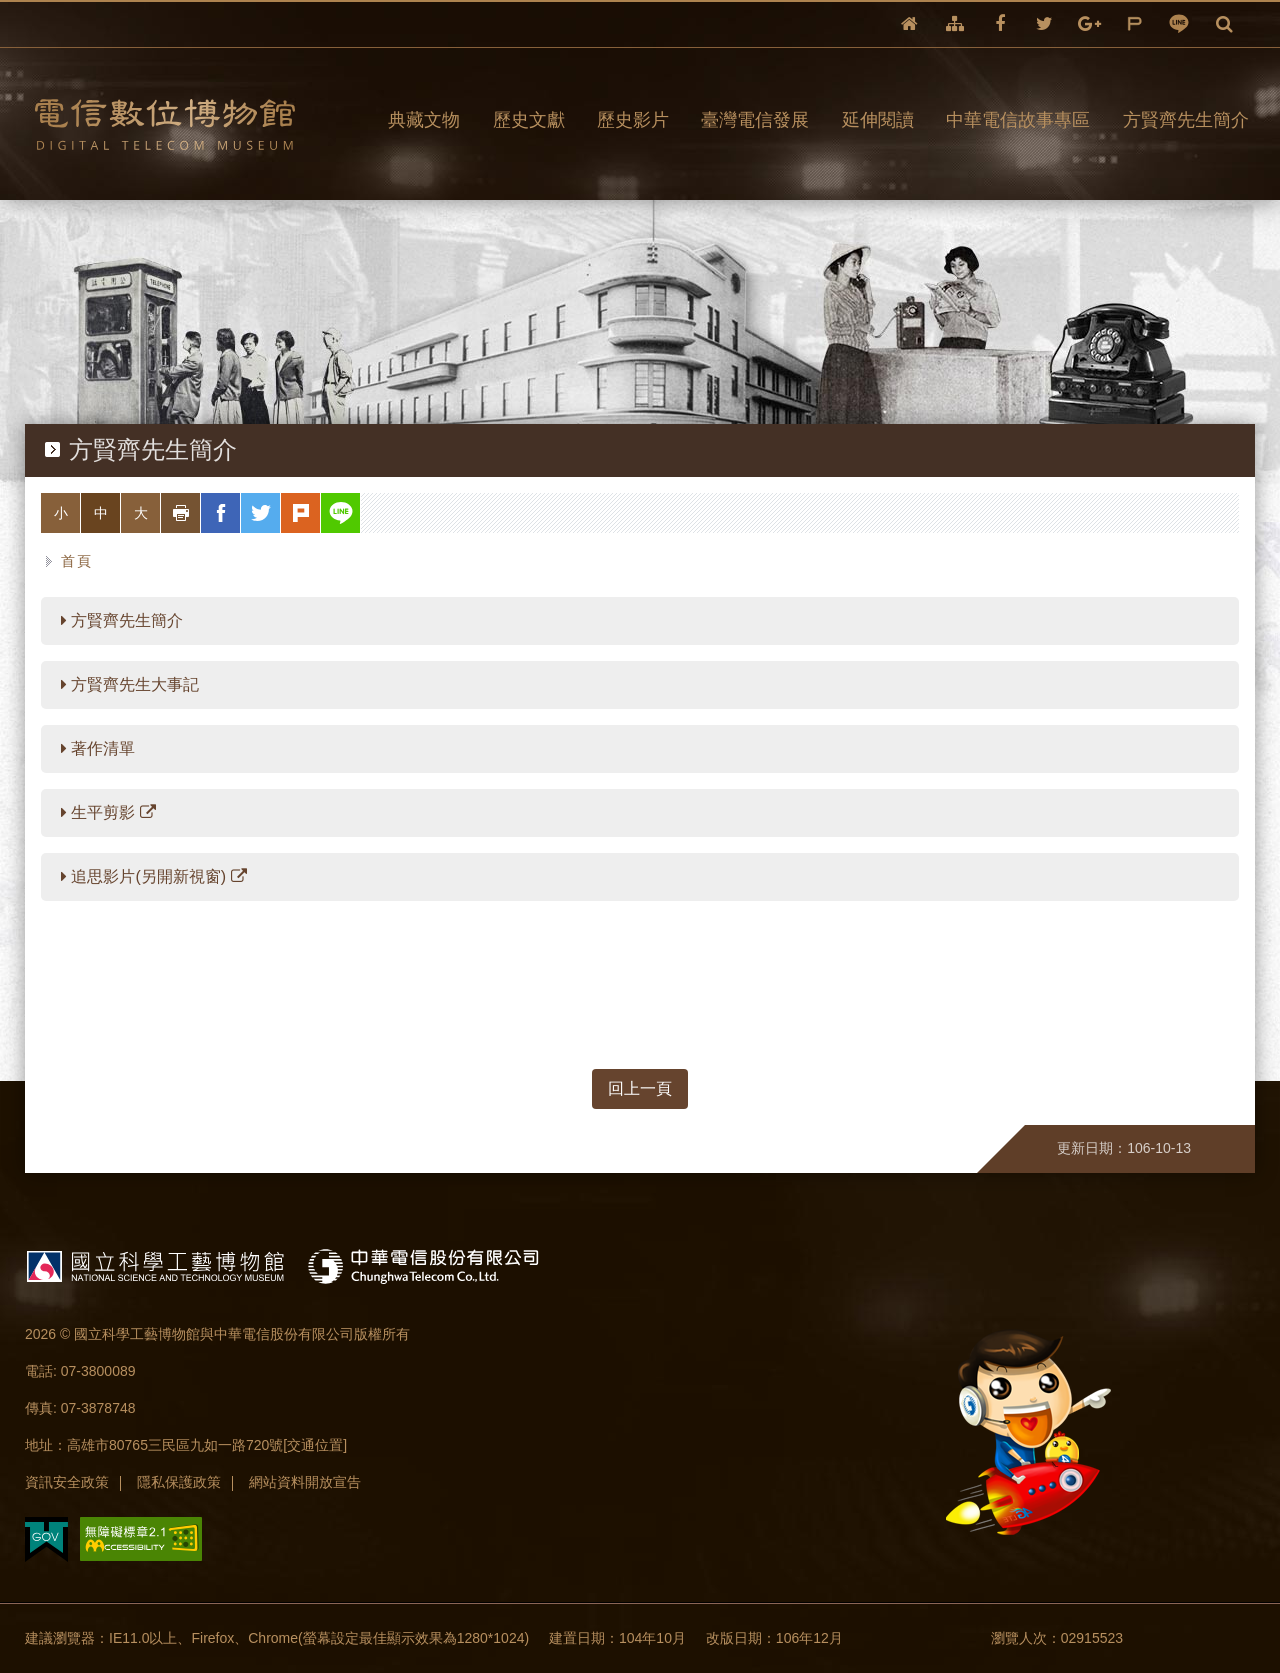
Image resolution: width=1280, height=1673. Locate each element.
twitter (1044, 24)
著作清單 (98, 748)
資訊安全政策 (67, 1482)
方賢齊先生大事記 (130, 684)
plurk (1134, 24)
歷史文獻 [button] (529, 120)
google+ (1089, 24)
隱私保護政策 (179, 1482)
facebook (1000, 24)
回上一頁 (640, 1088)
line (1179, 24)
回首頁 (909, 24)
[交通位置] (315, 1445)
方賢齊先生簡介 (122, 620)
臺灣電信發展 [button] (755, 120)
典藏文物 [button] (424, 120)
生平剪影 (108, 812)
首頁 (77, 561)
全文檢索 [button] (1224, 24)
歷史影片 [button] (633, 120)
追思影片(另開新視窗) (154, 876)
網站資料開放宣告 (305, 1482)
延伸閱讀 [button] (878, 120)
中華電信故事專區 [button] (1018, 120)
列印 (200, 512)
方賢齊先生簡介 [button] (1186, 120)
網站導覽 (955, 24)
